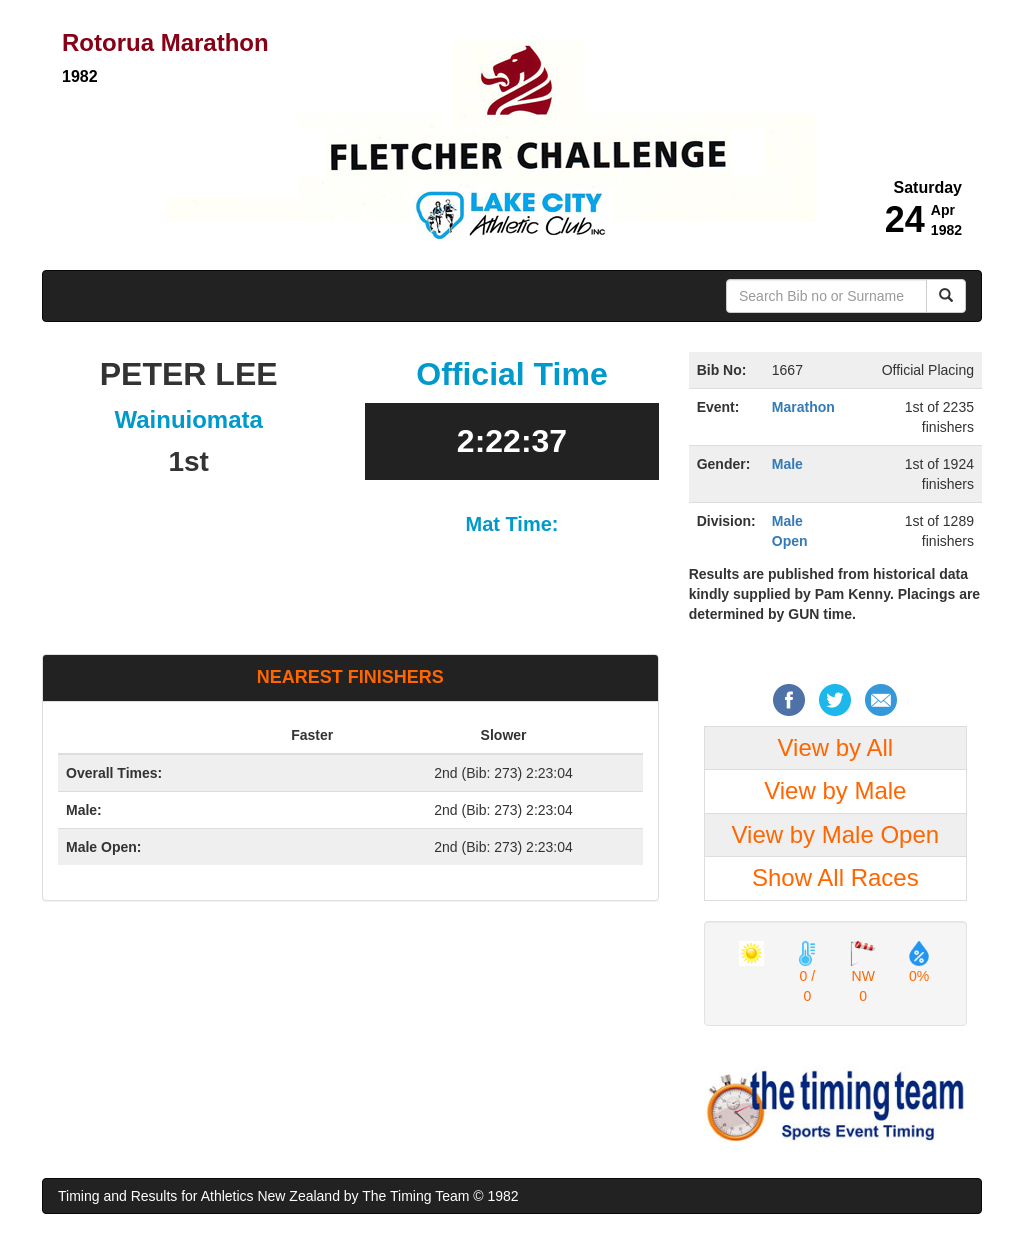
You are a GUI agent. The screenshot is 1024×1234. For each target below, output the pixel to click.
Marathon (803, 407)
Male (787, 464)
